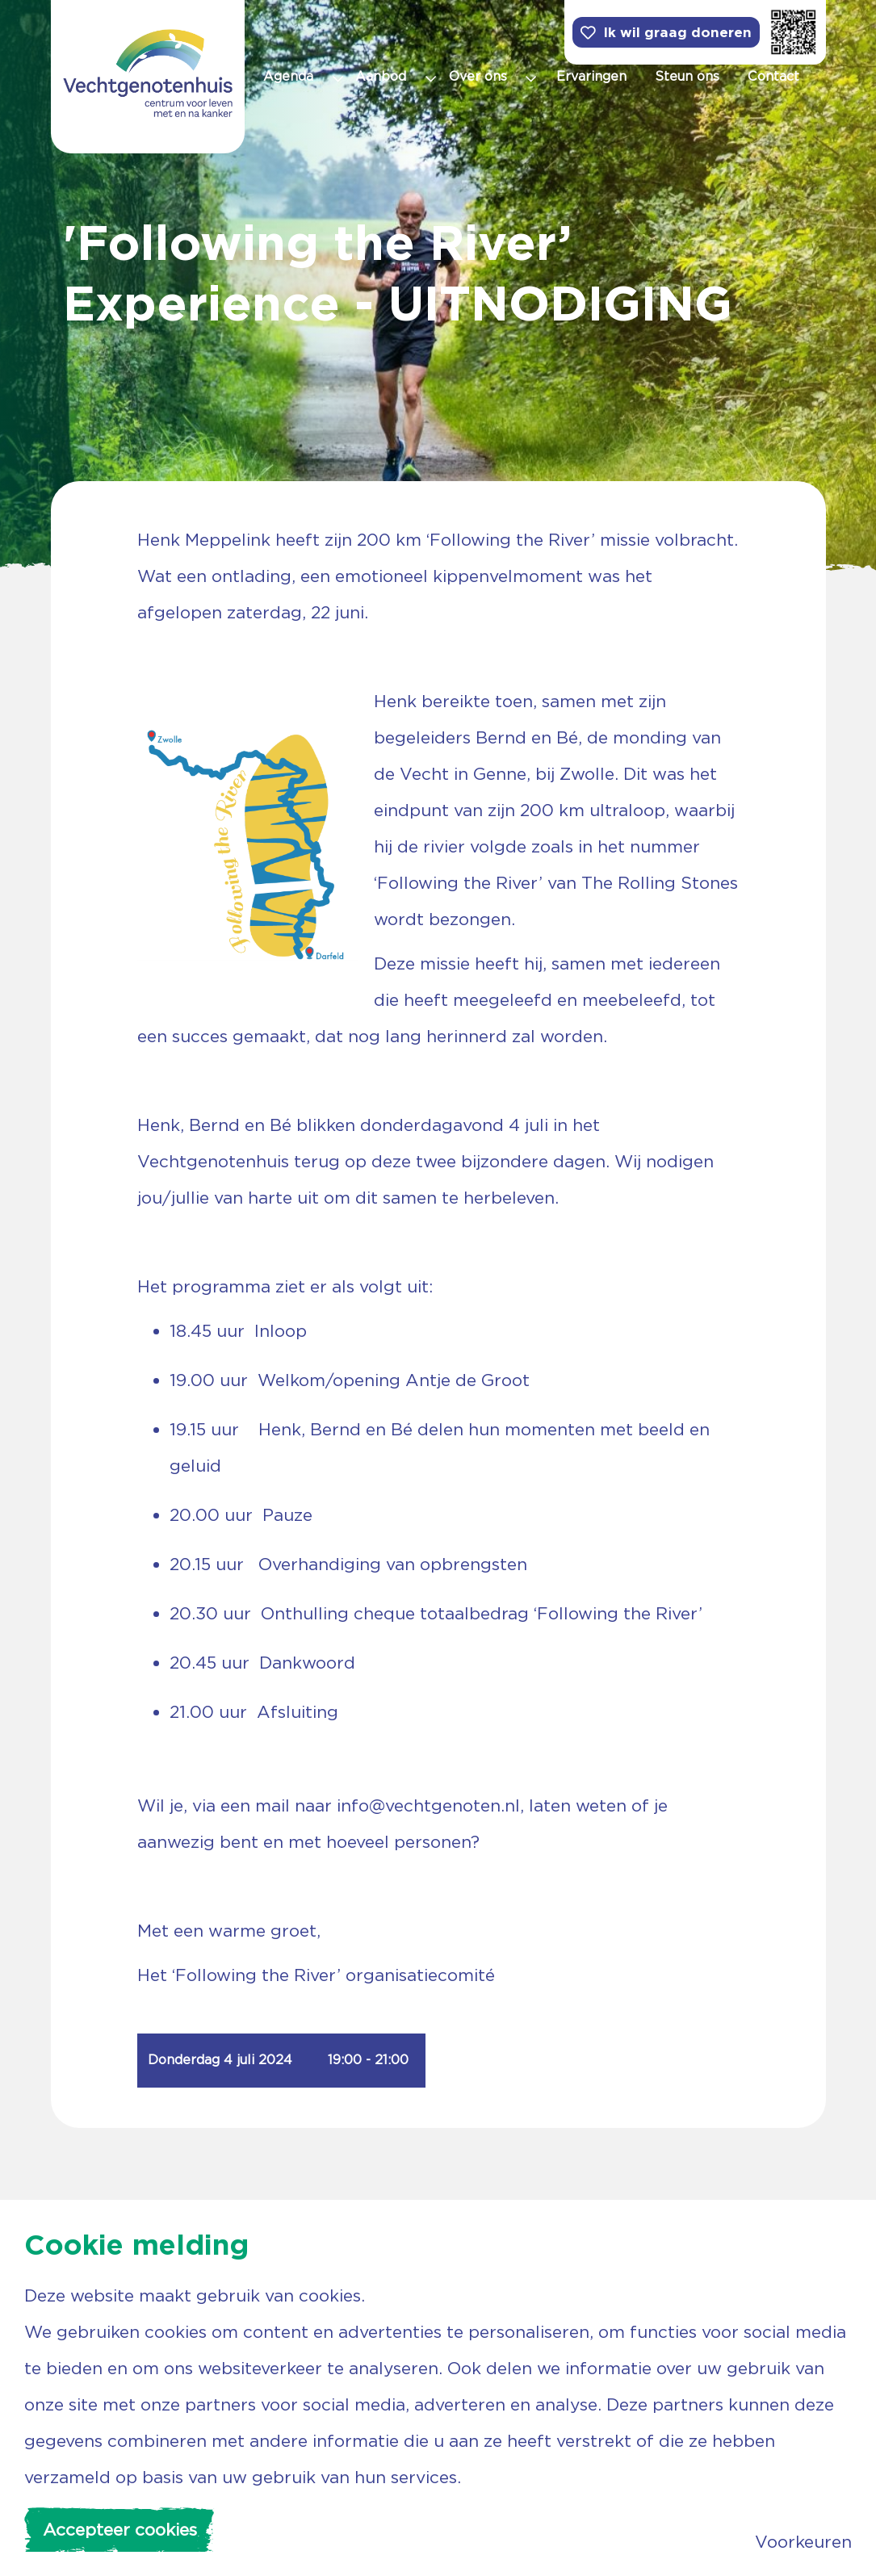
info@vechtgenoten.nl (428, 1805)
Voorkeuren (803, 2542)
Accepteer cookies (120, 2529)
